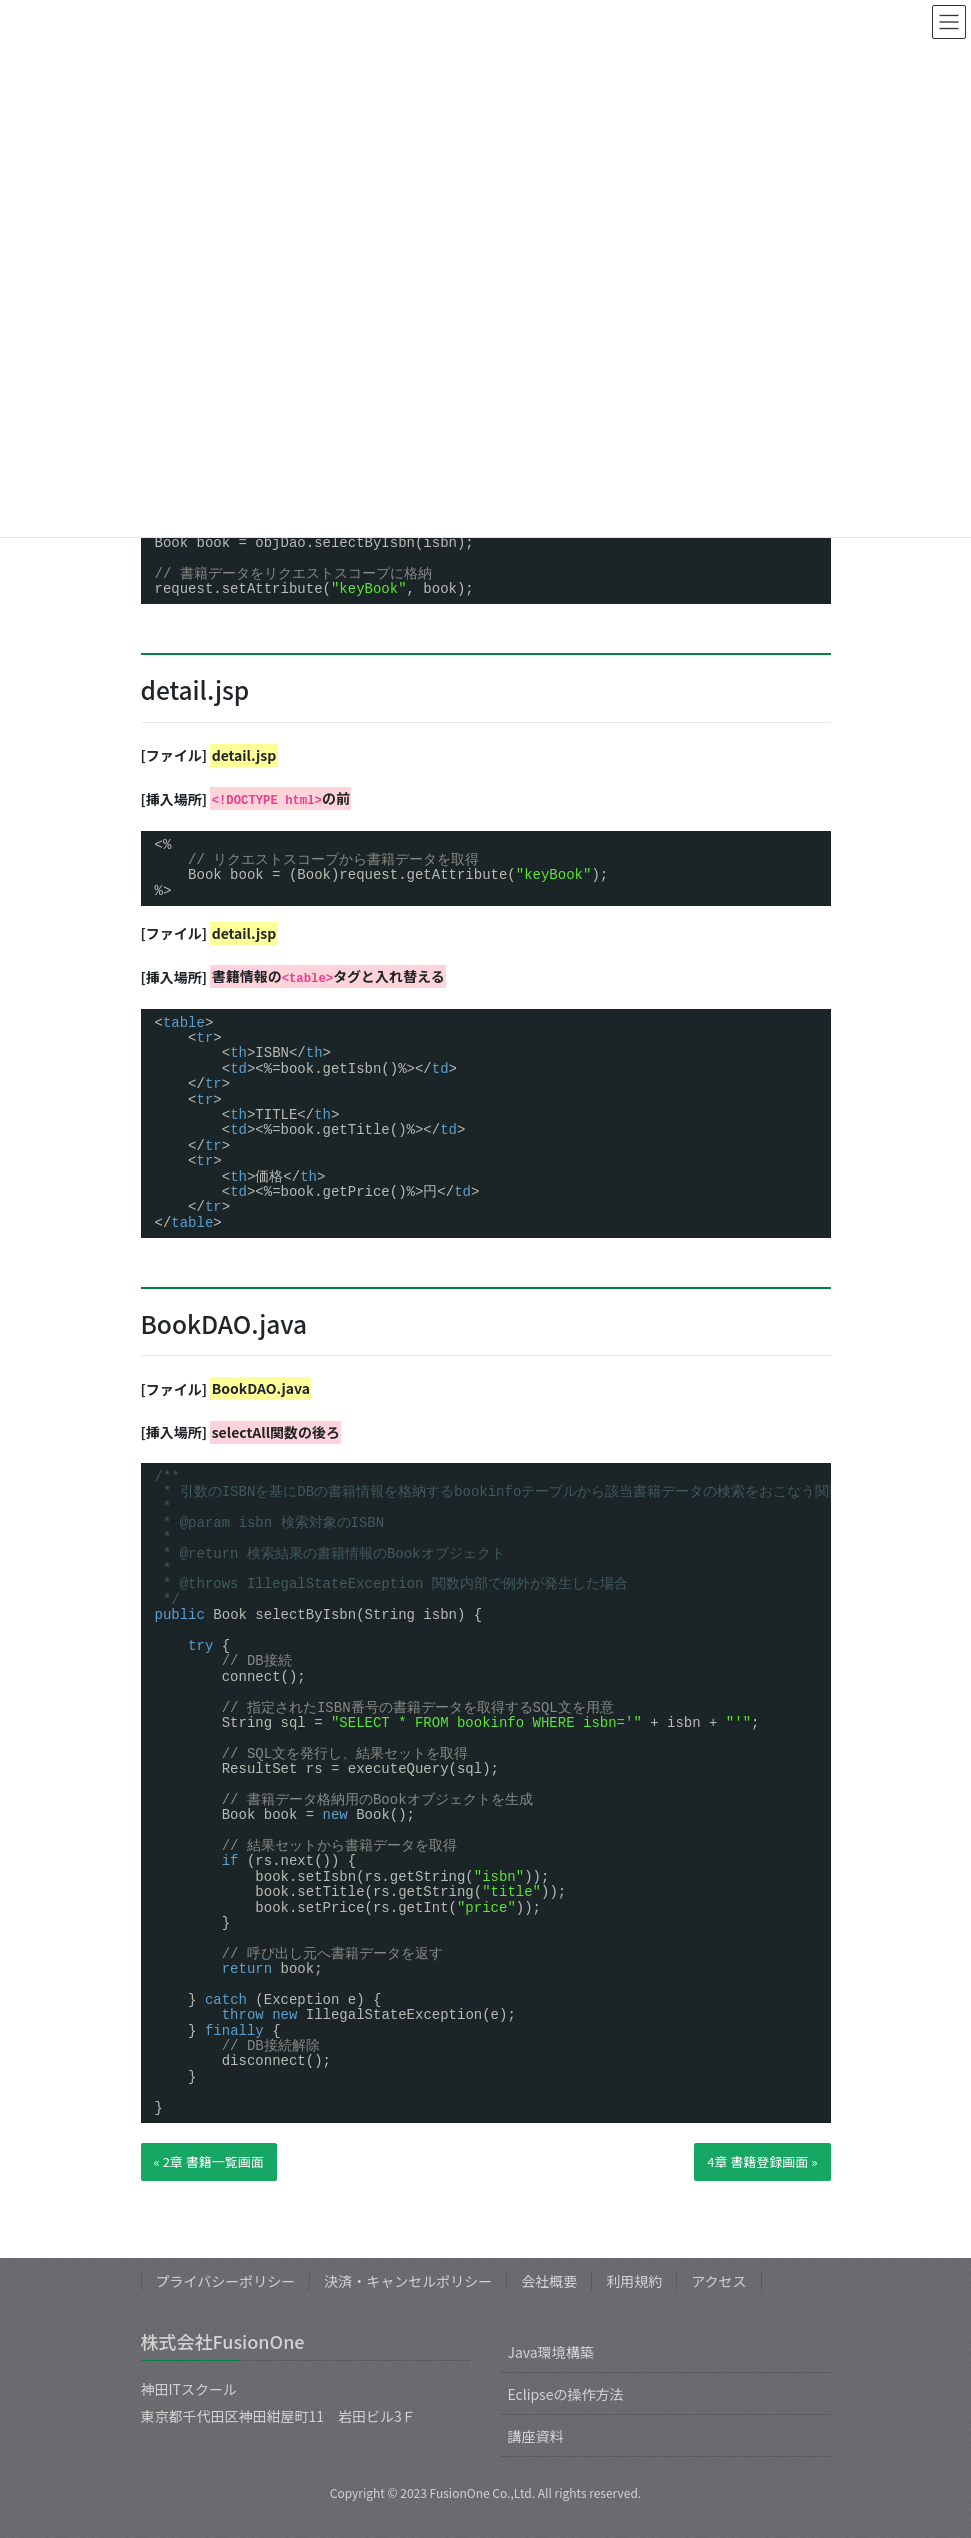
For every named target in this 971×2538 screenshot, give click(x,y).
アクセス (718, 2281)
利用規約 (634, 2281)
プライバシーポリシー (226, 2281)
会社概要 (549, 2281)
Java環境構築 (551, 2352)
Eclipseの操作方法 (566, 2394)
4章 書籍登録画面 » (762, 2161)
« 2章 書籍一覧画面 (209, 2161)
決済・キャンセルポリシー (408, 2281)
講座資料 (536, 2436)
